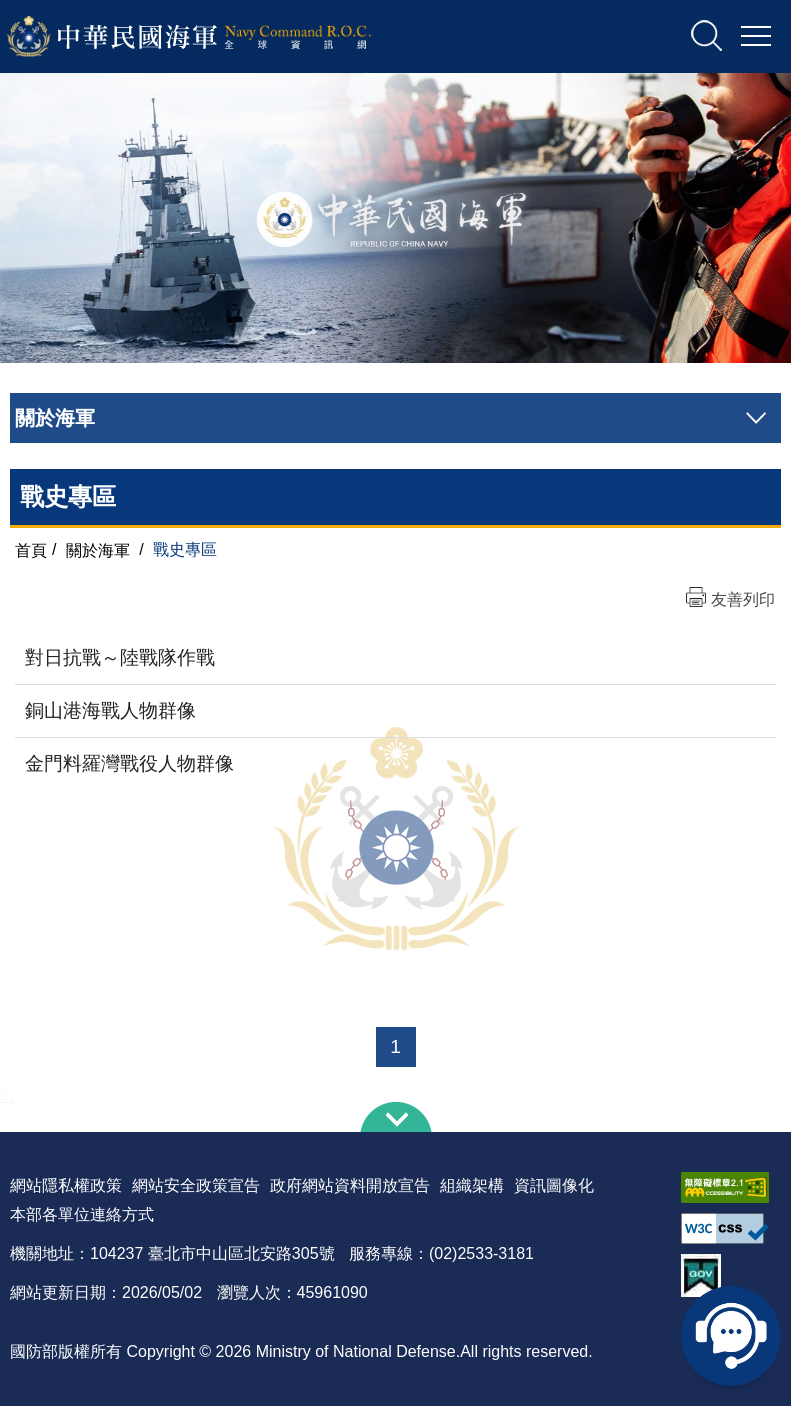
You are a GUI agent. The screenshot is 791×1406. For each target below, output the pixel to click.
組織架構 (472, 1185)
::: (6, 1095)
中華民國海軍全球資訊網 (215, 37)
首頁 (31, 549)
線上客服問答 (731, 1336)
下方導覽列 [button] (396, 1117)
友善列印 (743, 599)
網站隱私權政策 (66, 1185)
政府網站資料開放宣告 (350, 1185)
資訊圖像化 (554, 1185)
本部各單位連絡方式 (82, 1214)
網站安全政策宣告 (196, 1185)
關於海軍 (98, 549)
